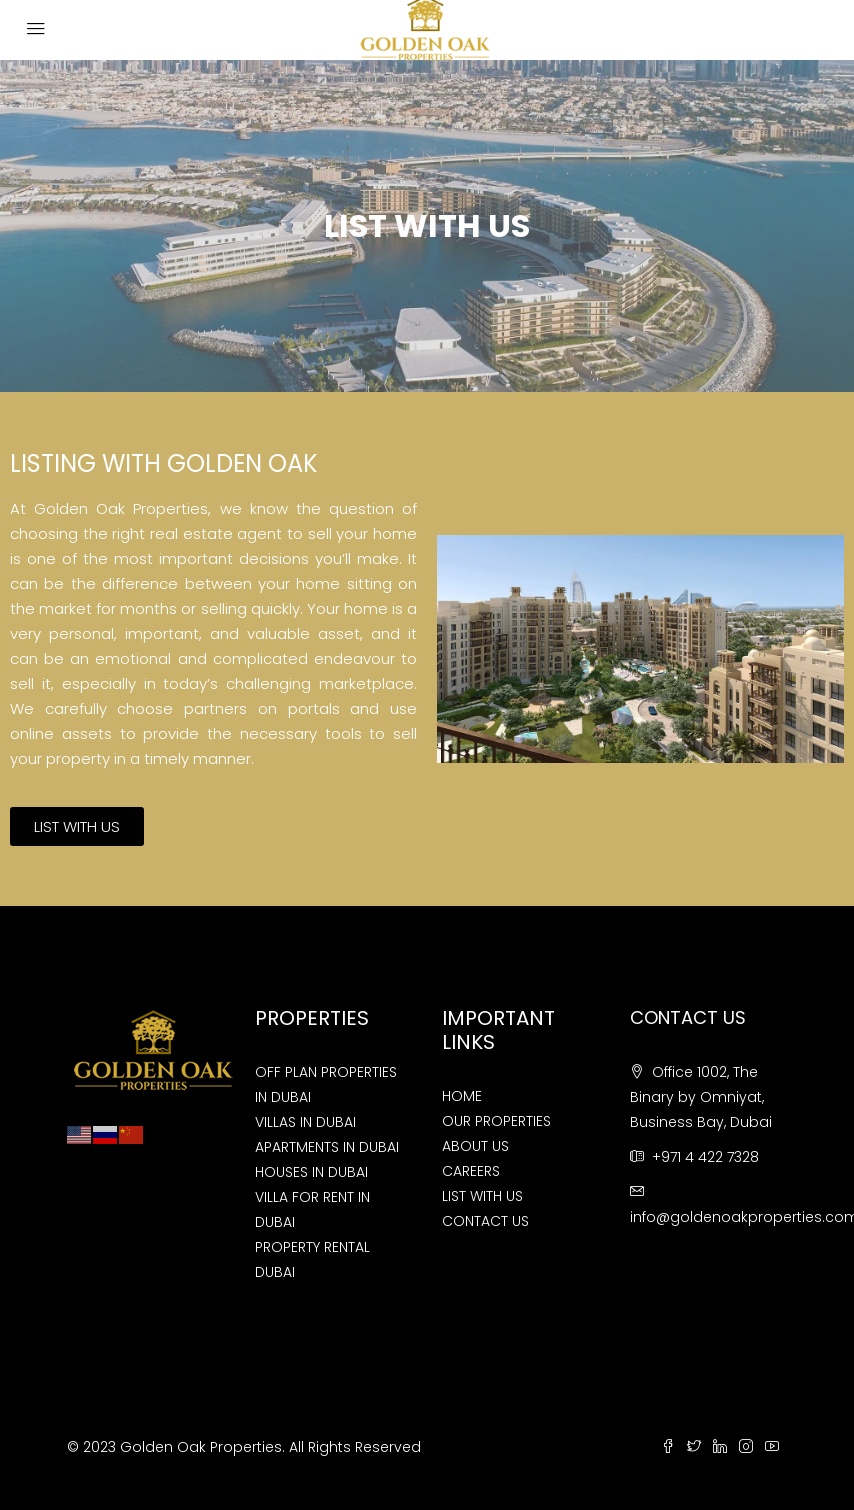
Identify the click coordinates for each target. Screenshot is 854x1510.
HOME (462, 1096)
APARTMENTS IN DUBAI (327, 1147)
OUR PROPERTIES (496, 1121)
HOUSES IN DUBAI (311, 1172)
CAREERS (471, 1171)
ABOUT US (475, 1146)
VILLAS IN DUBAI (305, 1122)
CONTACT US (485, 1221)
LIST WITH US (482, 1196)
